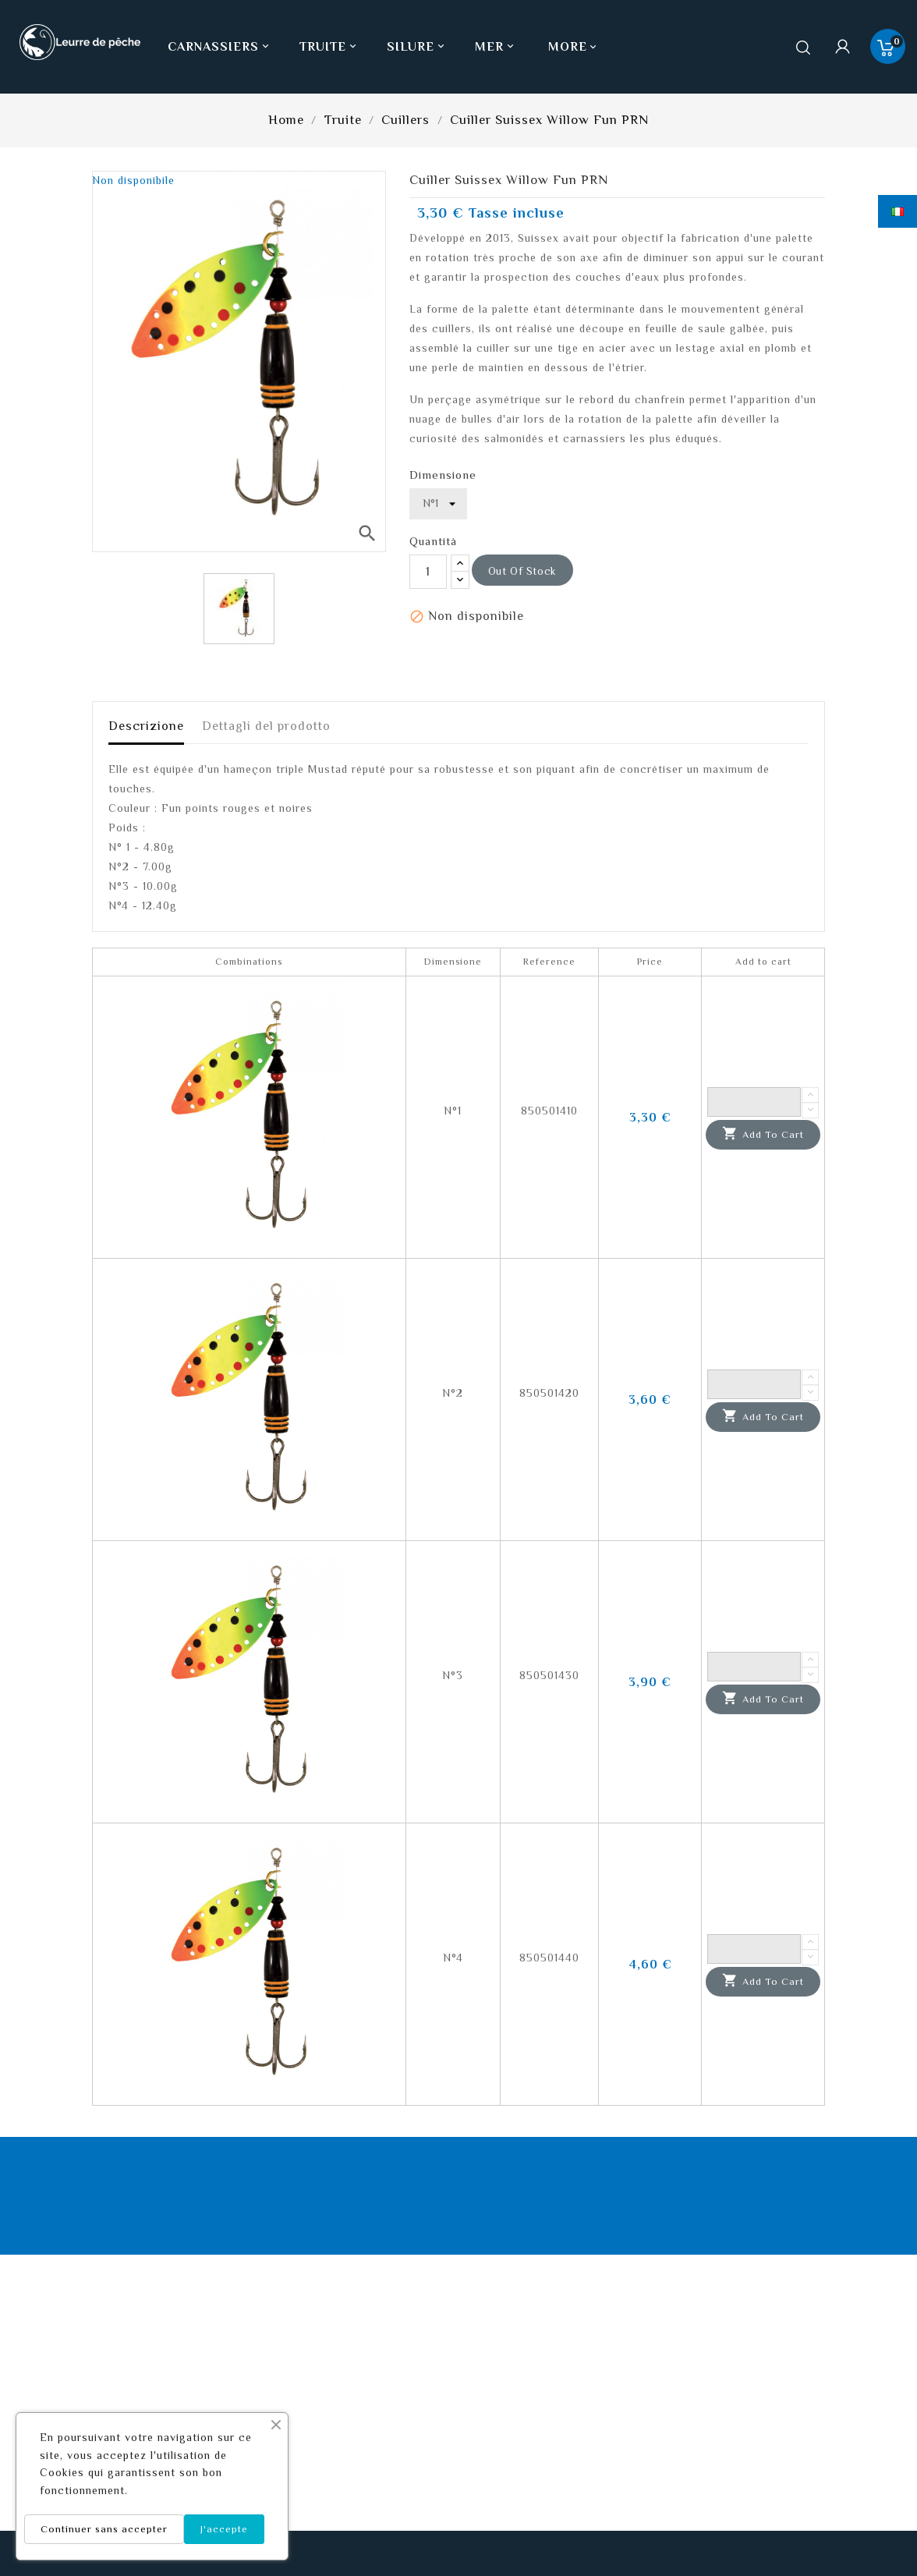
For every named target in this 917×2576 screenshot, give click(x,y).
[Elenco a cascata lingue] (897, 211)
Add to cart (763, 1134)
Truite (329, 47)
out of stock (522, 571)
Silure (417, 47)
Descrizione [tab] (146, 726)
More (567, 47)
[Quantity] (754, 1102)
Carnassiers (220, 47)
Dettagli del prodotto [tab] (266, 726)
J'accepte (224, 2529)
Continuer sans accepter (104, 2529)
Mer (496, 47)
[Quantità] (428, 572)
